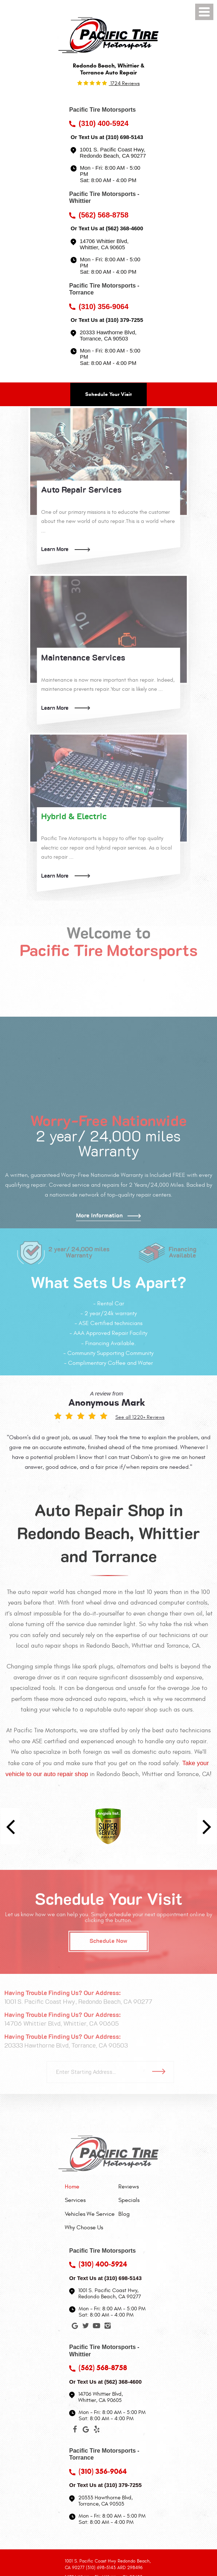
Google (74, 2327)
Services (75, 2200)
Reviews (128, 2186)
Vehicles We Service (90, 2214)
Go (161, 2071)
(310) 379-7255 (124, 320)
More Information (99, 1215)
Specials (128, 2200)
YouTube (96, 2327)
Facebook (74, 2430)
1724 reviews (124, 83)
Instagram (107, 2327)
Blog (124, 2214)
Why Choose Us (84, 2227)
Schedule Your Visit (108, 394)
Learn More (54, 549)
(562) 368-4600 (124, 228)
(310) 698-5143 (124, 137)
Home (72, 2186)
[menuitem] (90, 2187)
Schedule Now (108, 1941)
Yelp (96, 2430)
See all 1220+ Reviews (140, 1417)
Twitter (85, 2327)
